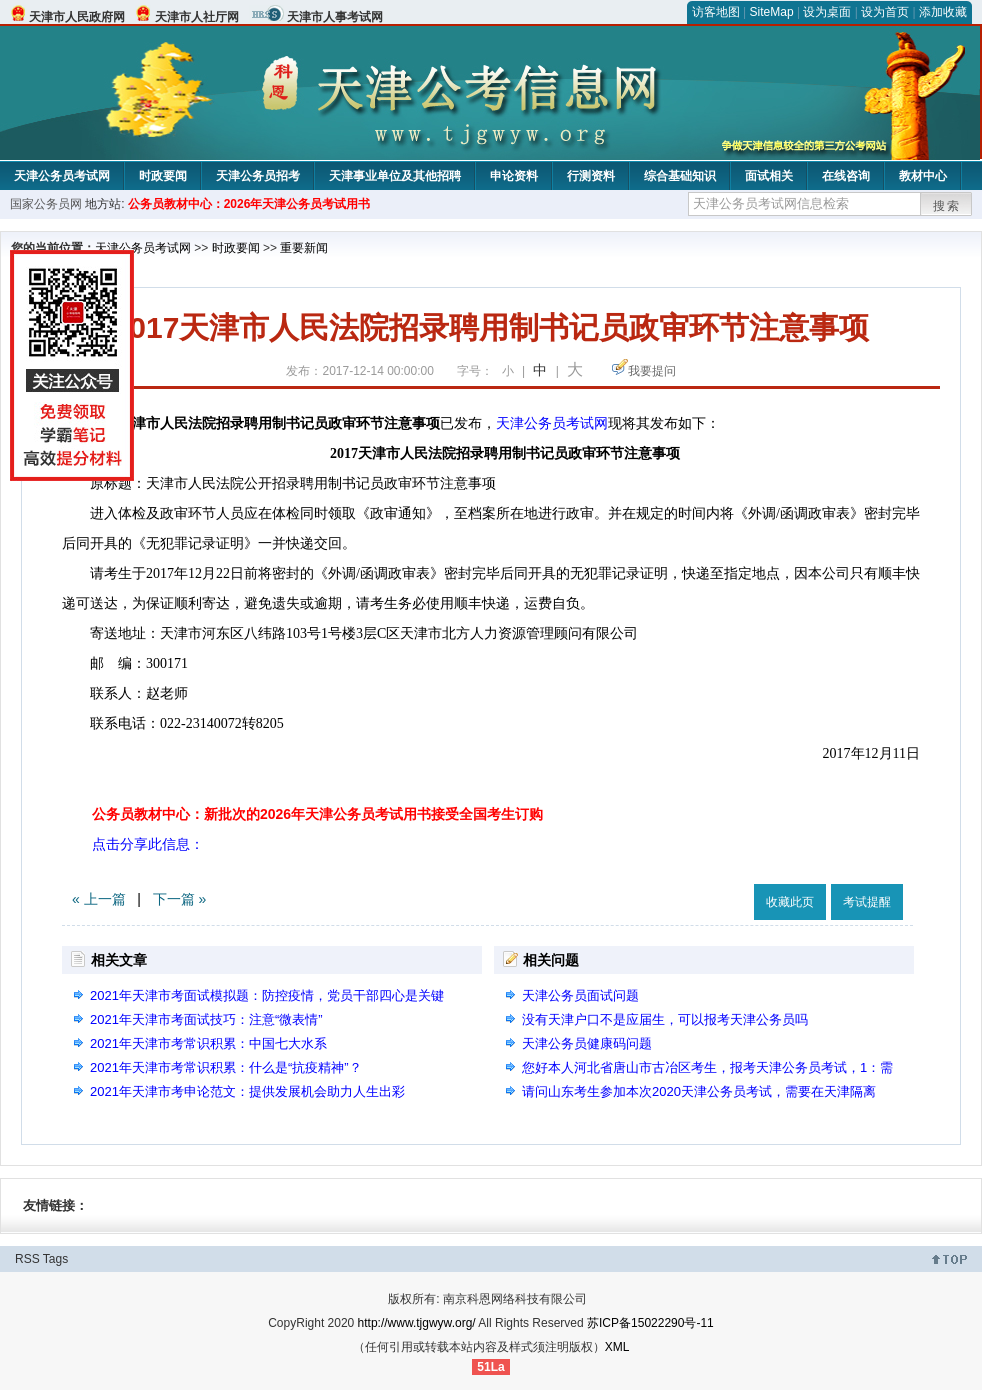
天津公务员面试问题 (580, 995)
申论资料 (514, 176)
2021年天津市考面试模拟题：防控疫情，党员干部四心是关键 (267, 995)
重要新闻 (304, 248)
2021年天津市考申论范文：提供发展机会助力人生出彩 (247, 1091)
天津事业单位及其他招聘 (395, 176)
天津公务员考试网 (62, 176)
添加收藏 (943, 12)
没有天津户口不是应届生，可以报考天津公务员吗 (665, 1019)
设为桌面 (827, 12)
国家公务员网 (46, 204)
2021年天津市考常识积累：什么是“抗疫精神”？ (226, 1067)
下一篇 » (180, 899)
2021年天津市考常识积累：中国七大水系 (208, 1043)
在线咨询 (846, 176)
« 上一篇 (99, 899)
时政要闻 (163, 176)
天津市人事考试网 (335, 17)
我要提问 (652, 371)
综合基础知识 (680, 176)
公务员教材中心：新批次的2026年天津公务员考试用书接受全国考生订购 (317, 814)
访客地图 (716, 12)
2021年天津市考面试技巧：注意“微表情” (206, 1019)
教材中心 (923, 176)
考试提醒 (867, 902)
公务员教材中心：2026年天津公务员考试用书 (249, 204)
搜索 (947, 206)
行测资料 (591, 176)
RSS (27, 1259)
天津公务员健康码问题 (587, 1043)
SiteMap (772, 12)
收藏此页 (790, 902)
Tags (55, 1259)
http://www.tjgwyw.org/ (417, 1323)
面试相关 (769, 176)
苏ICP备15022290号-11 (650, 1323)
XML (617, 1347)
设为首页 (885, 12)
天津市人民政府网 (77, 17)
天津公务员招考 (258, 176)
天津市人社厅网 (197, 17)
